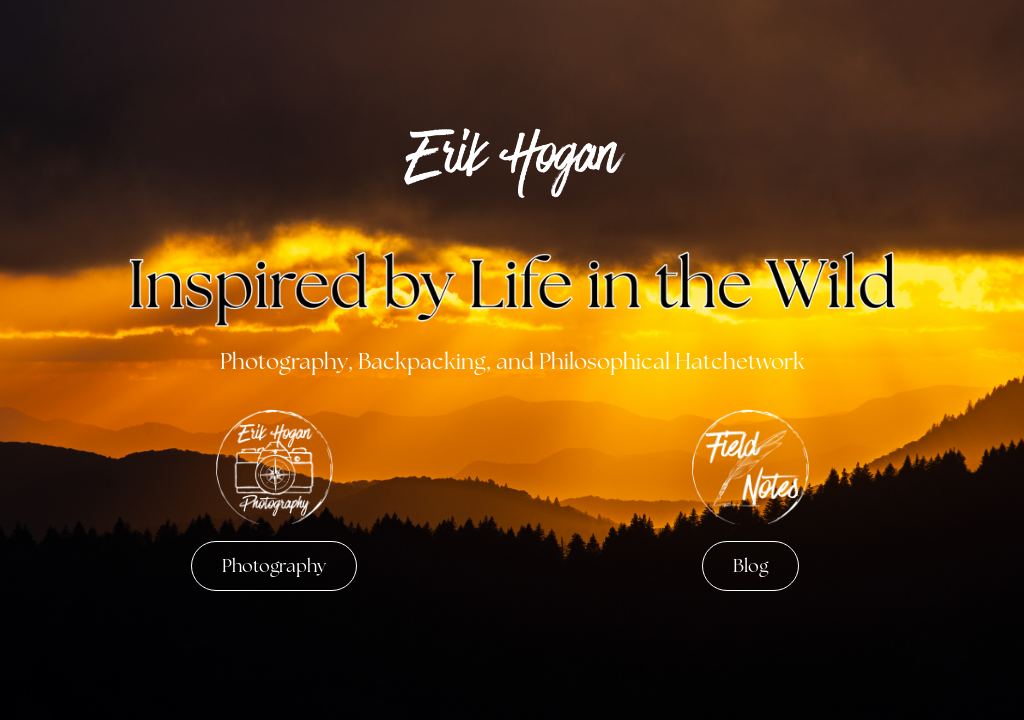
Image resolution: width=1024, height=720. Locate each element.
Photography (274, 565)
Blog (750, 565)
